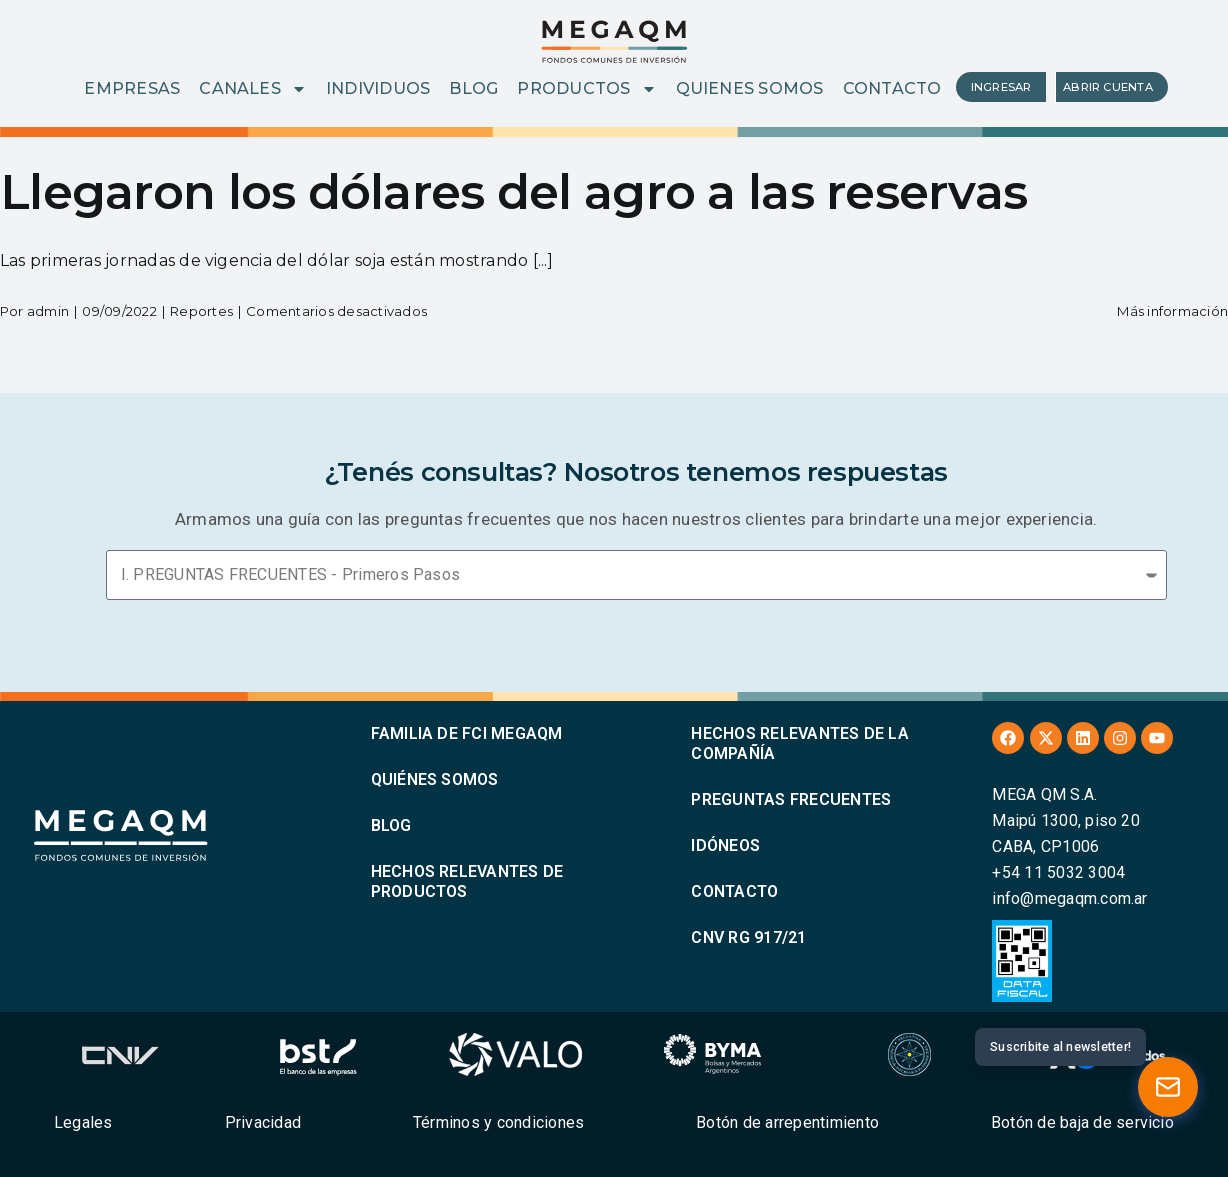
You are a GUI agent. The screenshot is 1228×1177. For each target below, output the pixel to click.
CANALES (253, 89)
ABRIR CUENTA (1108, 87)
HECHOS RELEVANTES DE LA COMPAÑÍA (800, 743)
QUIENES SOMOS (750, 88)
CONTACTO (892, 88)
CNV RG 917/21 (748, 937)
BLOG (473, 88)
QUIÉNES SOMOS (435, 779)
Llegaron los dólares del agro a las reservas (513, 192)
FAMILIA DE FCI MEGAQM (467, 733)
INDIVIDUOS (378, 88)
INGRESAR (1001, 87)
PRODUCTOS (586, 89)
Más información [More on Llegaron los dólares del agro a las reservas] (1172, 311)
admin (48, 311)
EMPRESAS (132, 88)
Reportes (201, 311)
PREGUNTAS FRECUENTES (791, 799)
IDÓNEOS (725, 845)
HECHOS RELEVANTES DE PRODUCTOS (467, 881)
